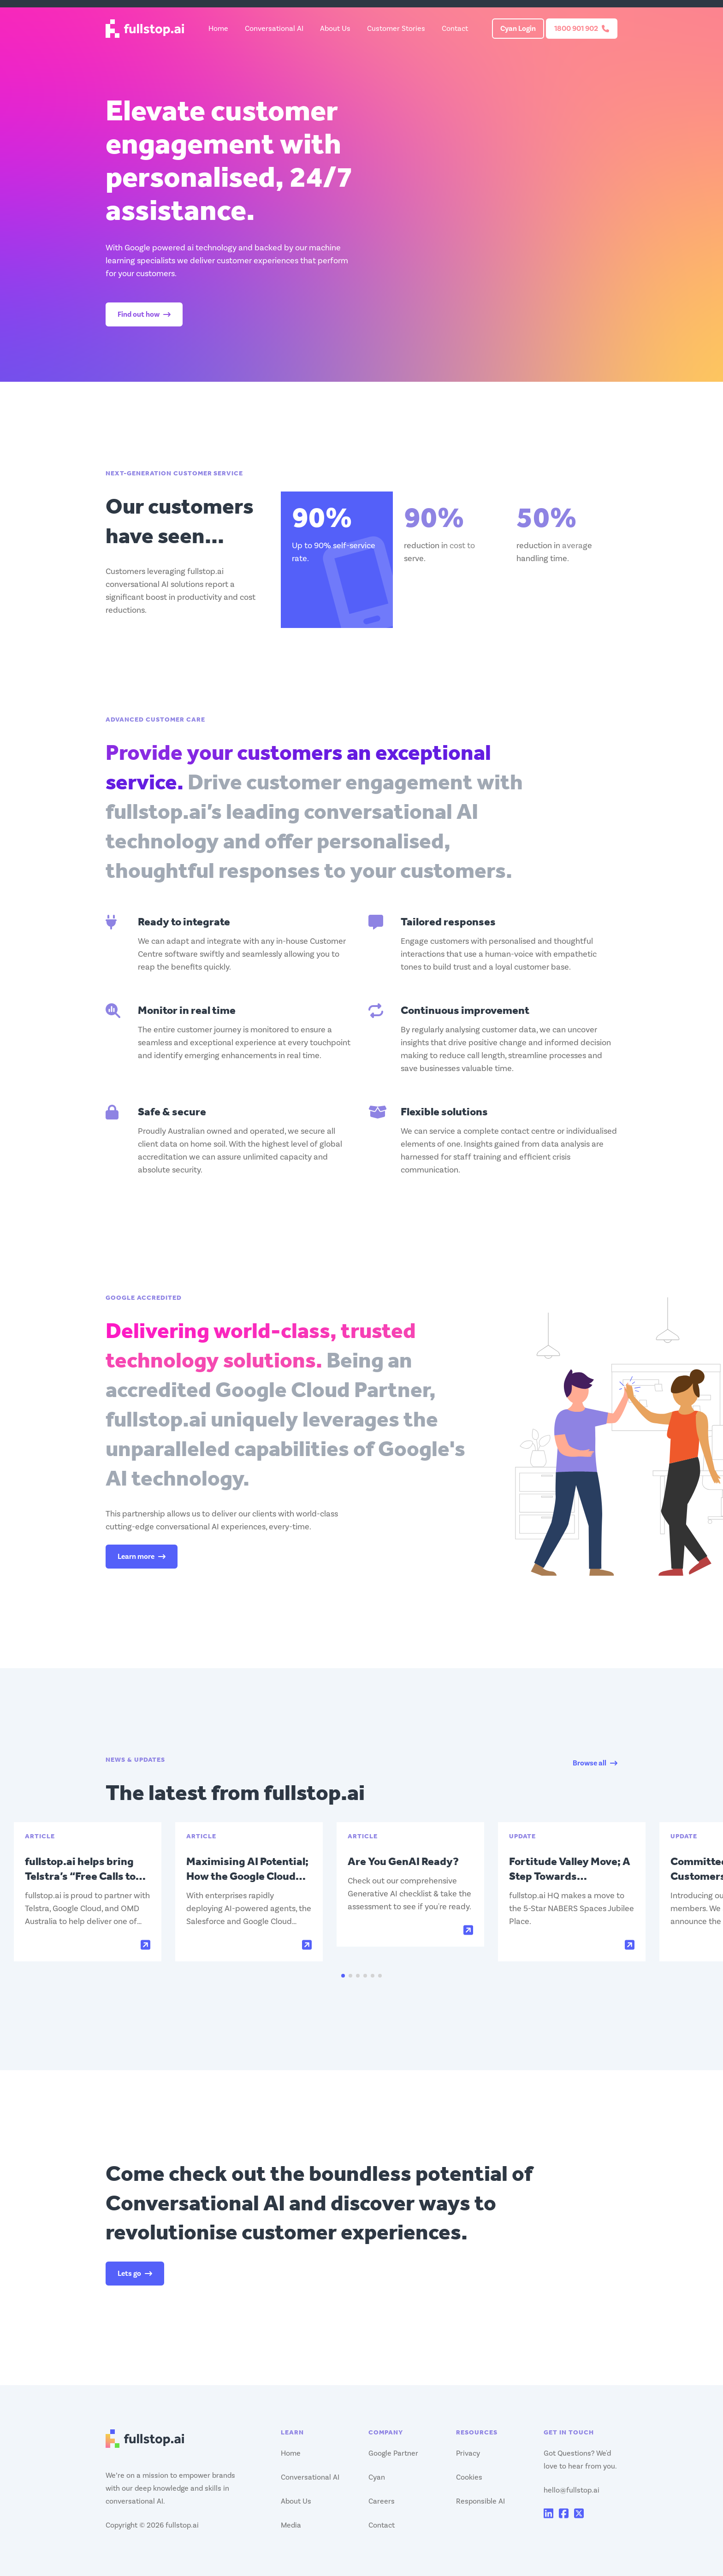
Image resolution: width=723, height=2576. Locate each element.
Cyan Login (518, 28)
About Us (335, 28)
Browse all (595, 1763)
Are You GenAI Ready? (403, 1861)
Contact (455, 28)
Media (291, 2525)
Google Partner (393, 2453)
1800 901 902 (581, 28)
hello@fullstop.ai (571, 2490)
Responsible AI (480, 2501)
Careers (381, 2501)
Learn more (142, 1556)
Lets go (135, 2273)
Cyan (376, 2477)
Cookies (469, 2477)
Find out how (144, 314)
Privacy (468, 2453)
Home (218, 28)
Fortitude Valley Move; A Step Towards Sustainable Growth (569, 1876)
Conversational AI (274, 28)
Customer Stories (396, 28)
